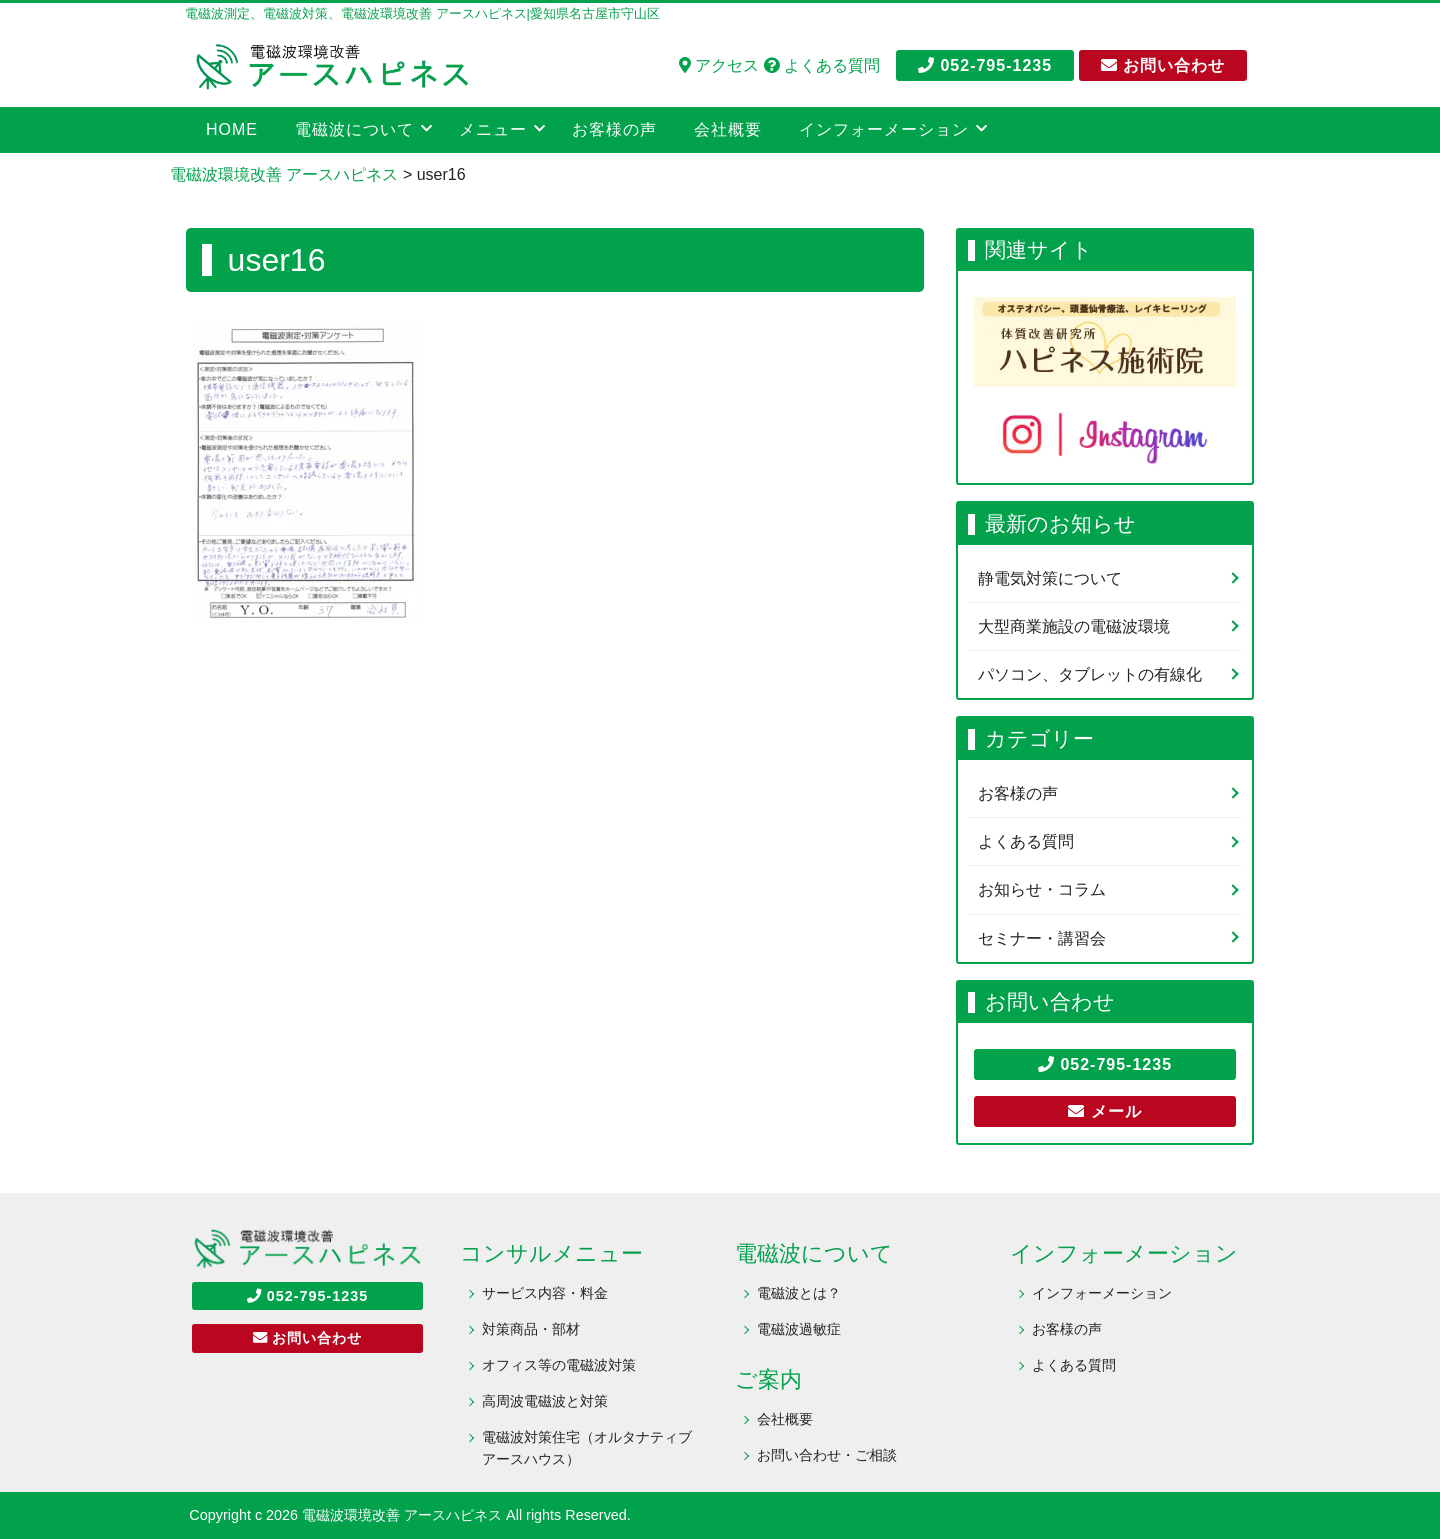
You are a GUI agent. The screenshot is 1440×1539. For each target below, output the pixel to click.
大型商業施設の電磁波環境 (1074, 626)
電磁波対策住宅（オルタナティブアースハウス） (587, 1448)
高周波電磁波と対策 (545, 1401)
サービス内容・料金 (545, 1293)
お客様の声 (614, 129)
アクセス (719, 65)
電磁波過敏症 (799, 1329)
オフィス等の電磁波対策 (559, 1365)
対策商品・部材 (531, 1329)
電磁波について (354, 129)
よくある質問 (822, 65)
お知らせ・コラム (1042, 889)
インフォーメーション (884, 129)
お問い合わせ (1163, 65)
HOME (232, 129)
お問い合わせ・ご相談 (827, 1455)
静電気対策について (1050, 578)
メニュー (493, 129)
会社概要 (728, 129)
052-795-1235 (985, 65)
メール (1104, 1111)
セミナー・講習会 (1042, 938)
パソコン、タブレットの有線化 (1090, 674)
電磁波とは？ (799, 1293)
